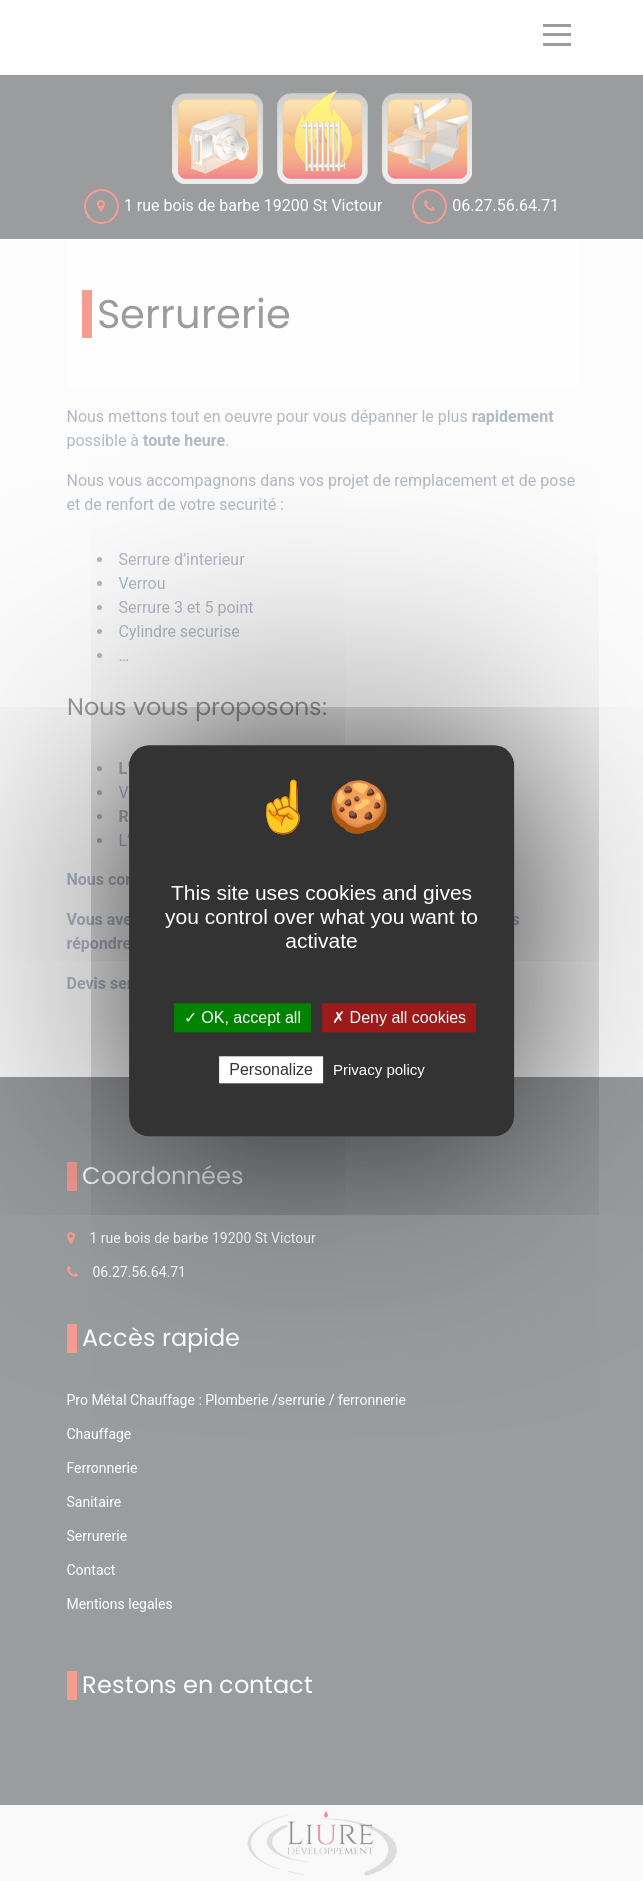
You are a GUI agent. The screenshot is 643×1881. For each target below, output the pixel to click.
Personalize (271, 1069)
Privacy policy (379, 1069)
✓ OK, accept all (242, 1017)
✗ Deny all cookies (399, 1017)
